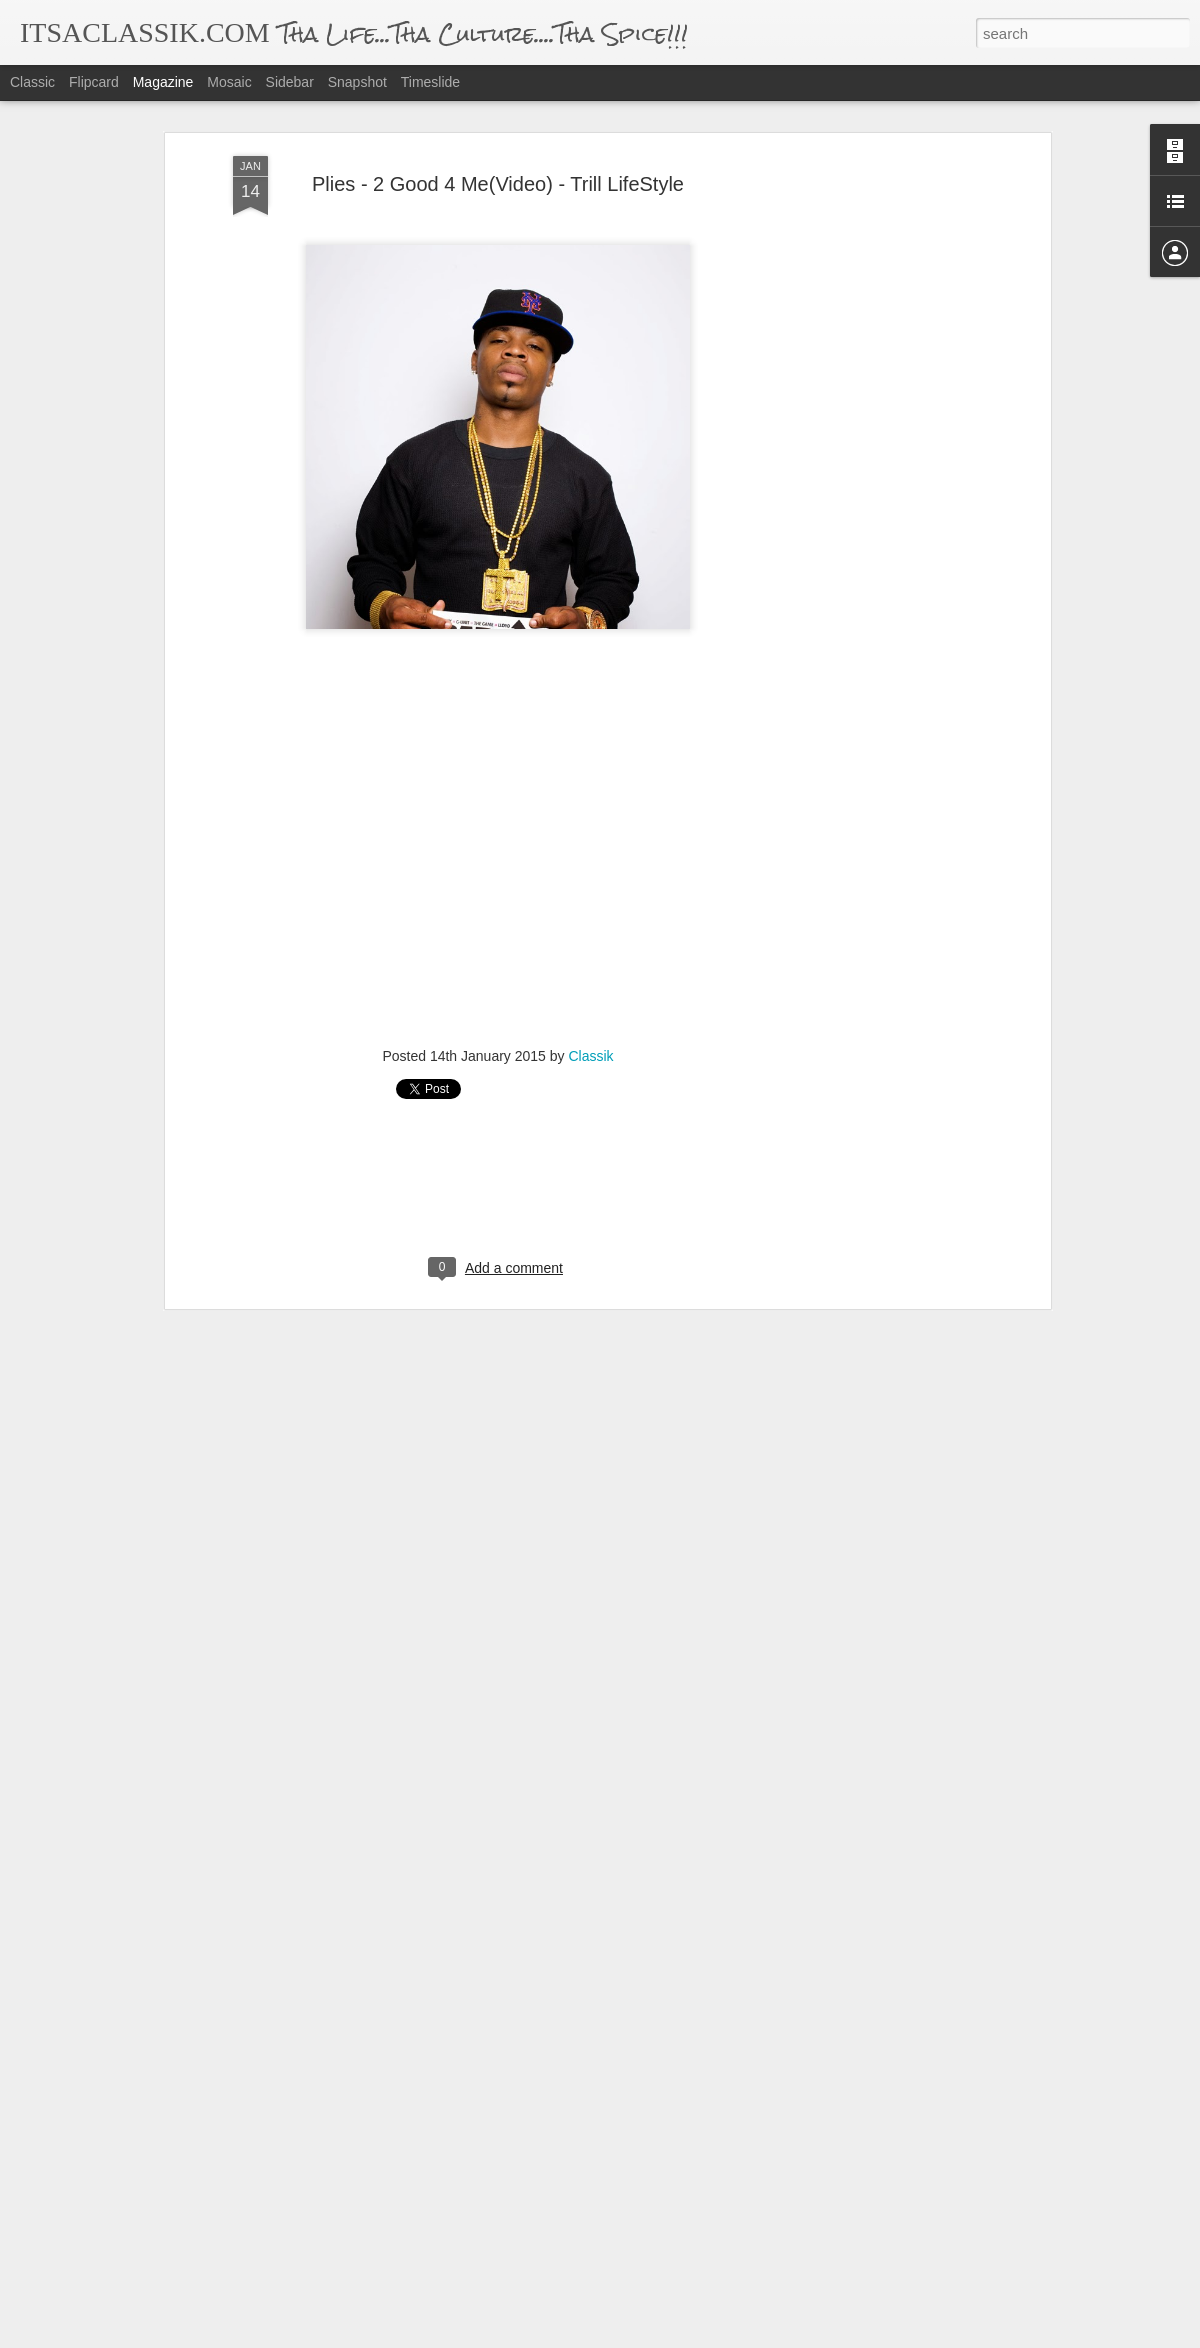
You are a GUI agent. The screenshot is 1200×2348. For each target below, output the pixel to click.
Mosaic (229, 82)
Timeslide (430, 82)
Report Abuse (721, 2337)
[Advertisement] (873, 428)
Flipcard (94, 82)
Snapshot (357, 82)
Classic (32, 82)
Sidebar (290, 82)
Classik (590, 1013)
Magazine (163, 82)
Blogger (662, 2337)
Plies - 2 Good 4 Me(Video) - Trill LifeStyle (498, 141)
